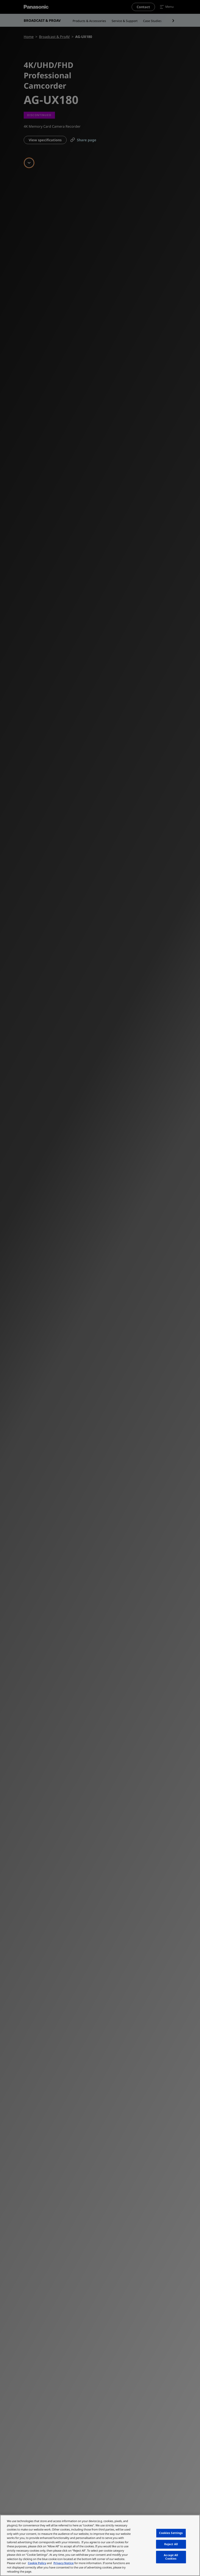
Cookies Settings (171, 2533)
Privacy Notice (63, 2563)
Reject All (171, 2544)
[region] (100, 2545)
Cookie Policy (37, 2563)
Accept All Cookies (171, 2557)
